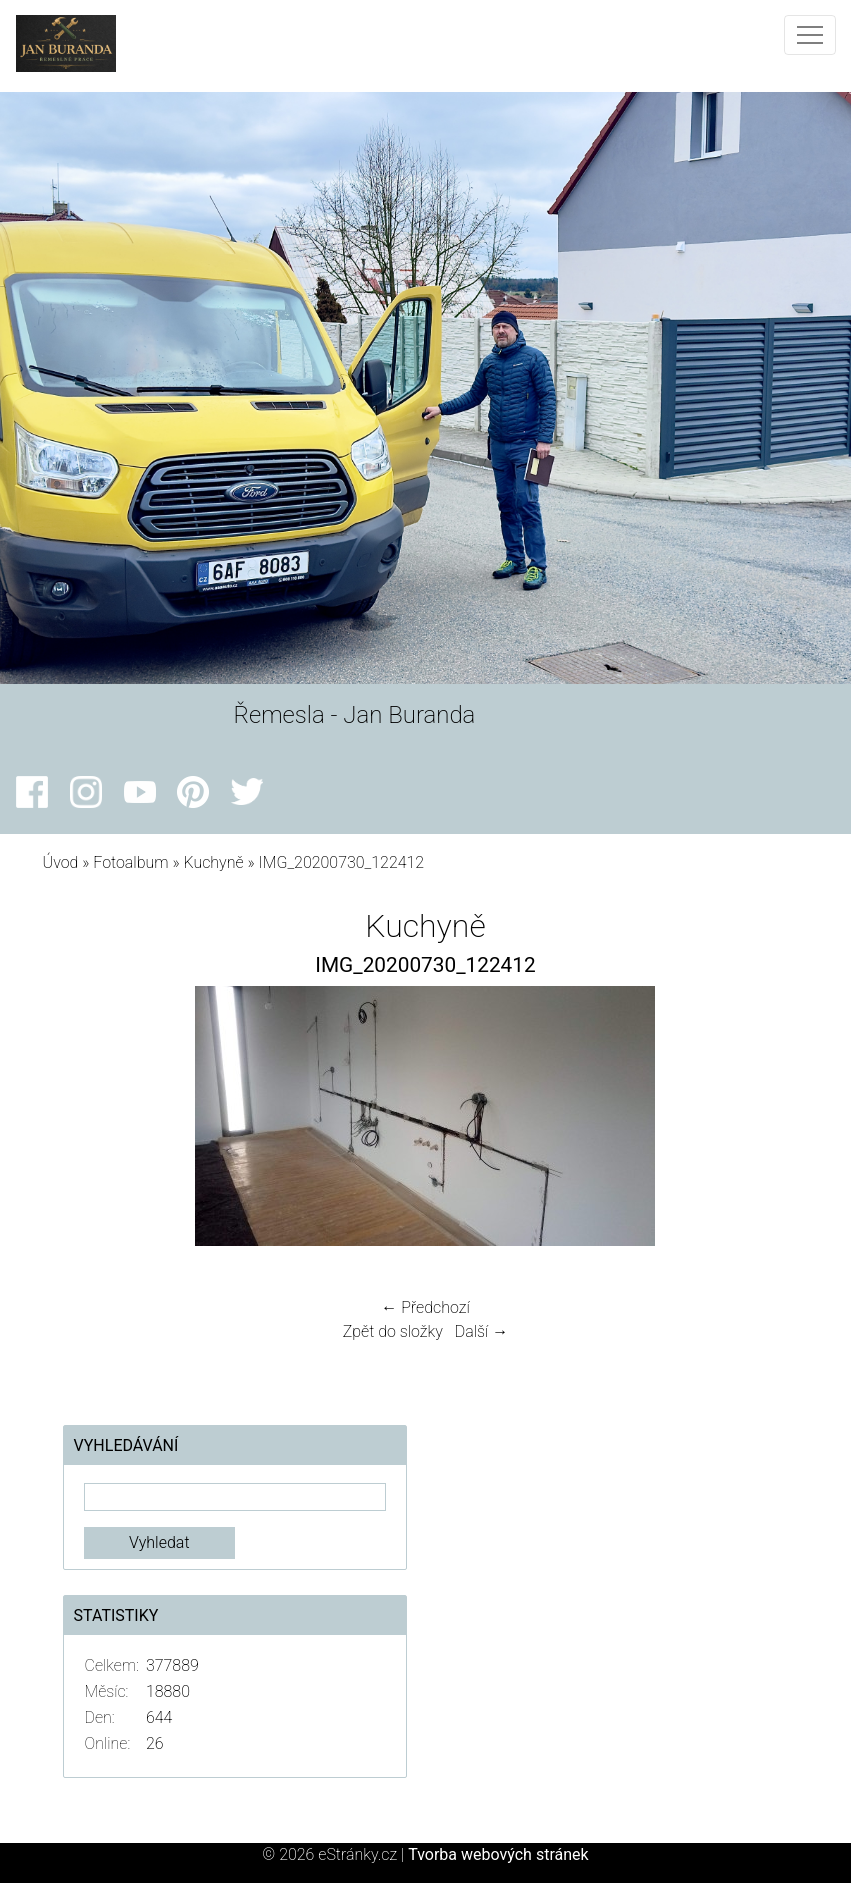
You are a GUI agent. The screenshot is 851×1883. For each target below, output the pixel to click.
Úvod (61, 862)
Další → (482, 1331)
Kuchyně (213, 862)
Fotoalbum (130, 862)
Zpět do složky (393, 1331)
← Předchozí (425, 1307)
